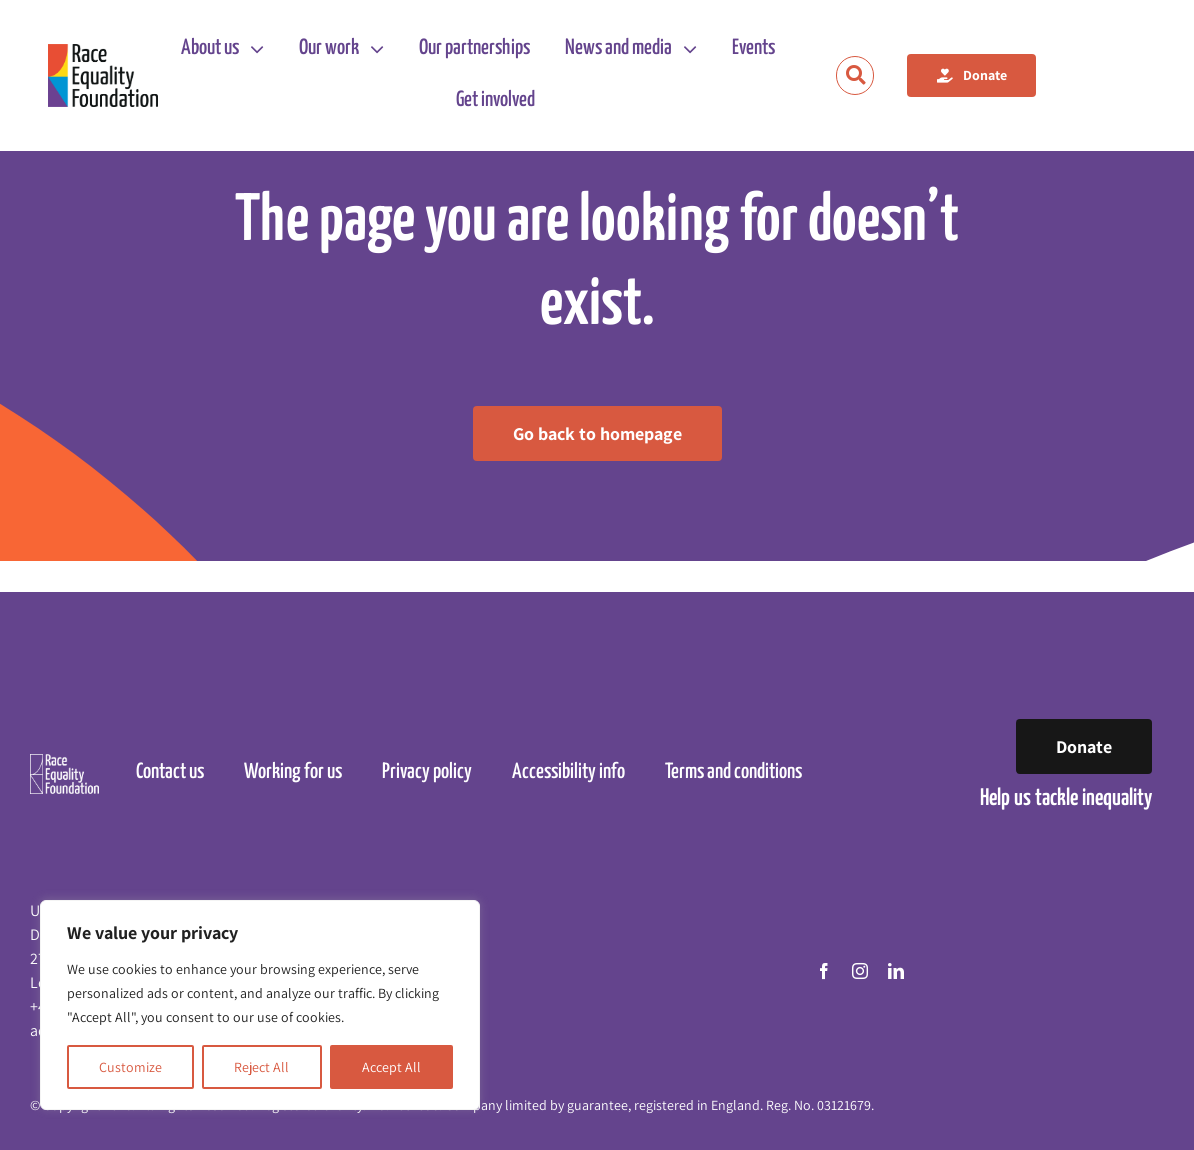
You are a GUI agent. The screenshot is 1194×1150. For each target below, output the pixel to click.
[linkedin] (896, 971)
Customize (130, 1067)
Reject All (261, 1067)
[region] (260, 1005)
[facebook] (824, 971)
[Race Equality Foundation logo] (103, 76)
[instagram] (860, 971)
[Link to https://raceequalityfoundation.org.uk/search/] (855, 75)
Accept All (391, 1067)
